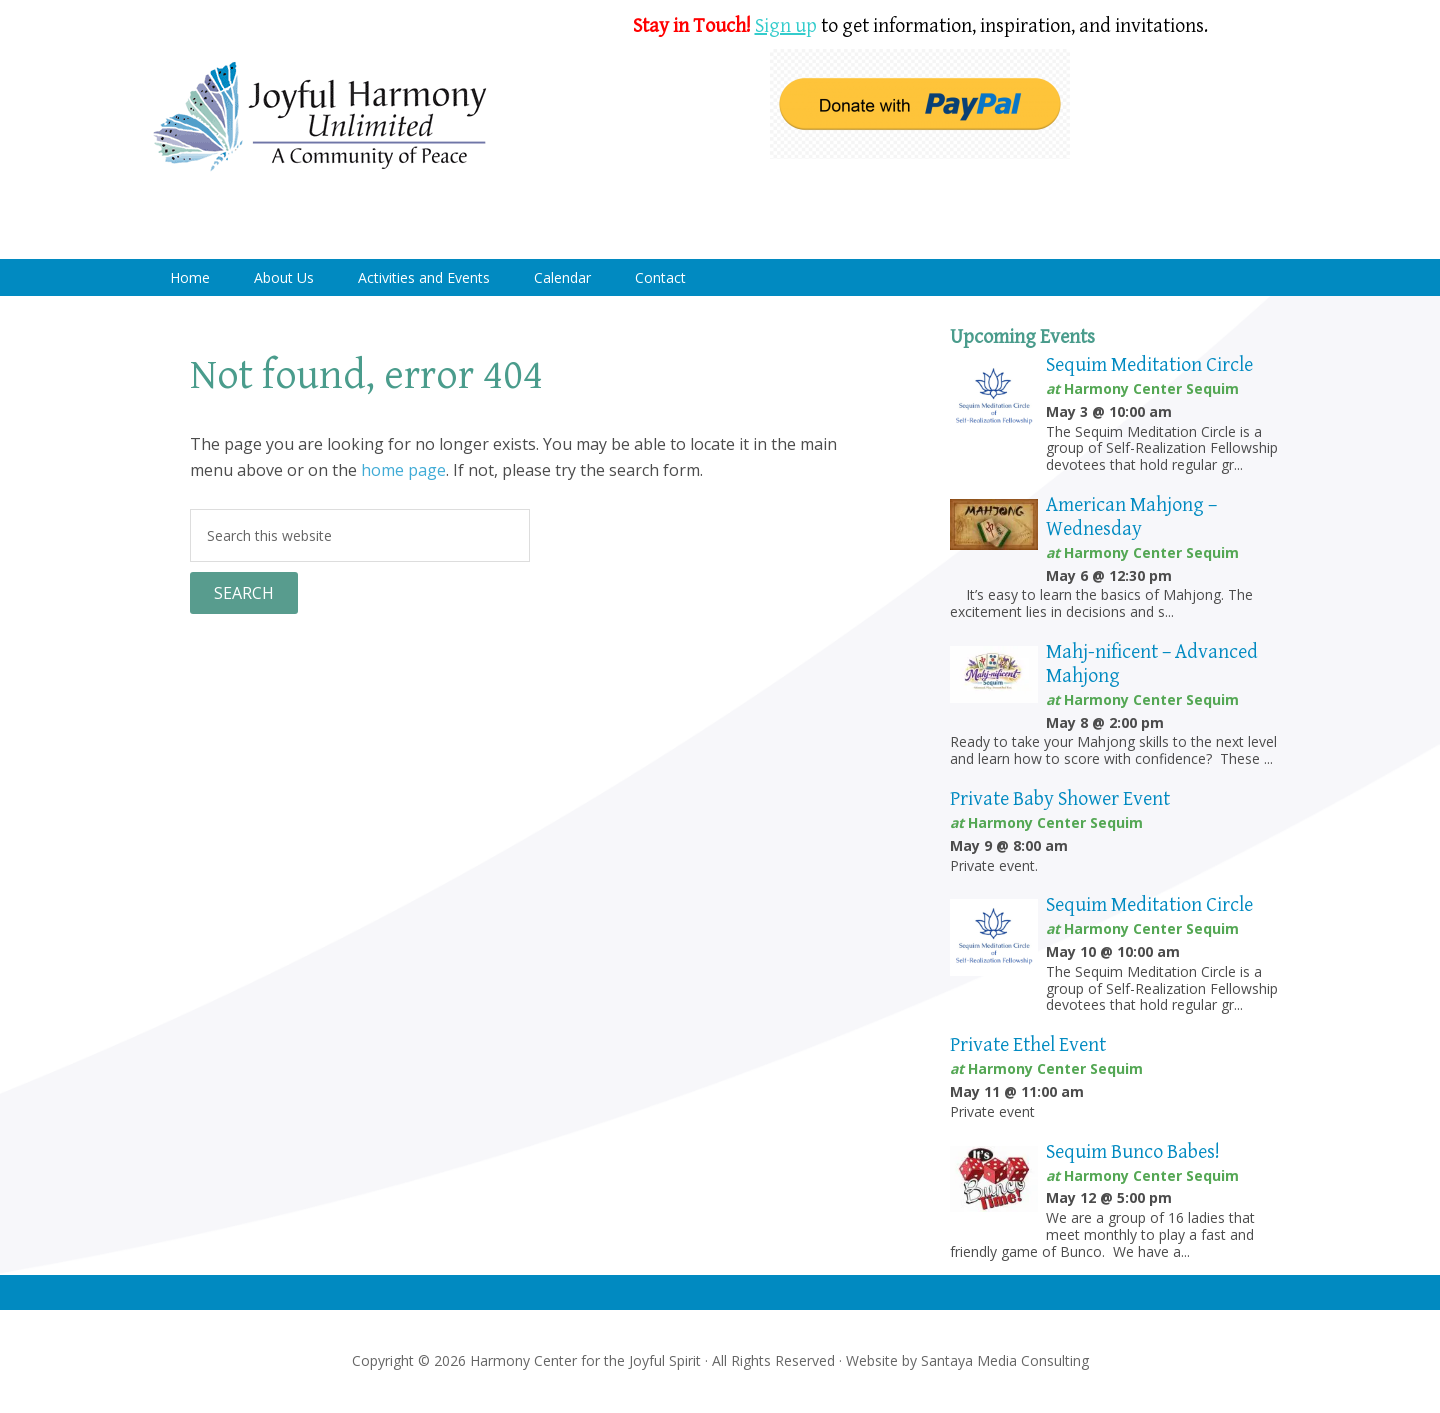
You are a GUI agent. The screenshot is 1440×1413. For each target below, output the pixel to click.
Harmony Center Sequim (320, 117)
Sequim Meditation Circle (1149, 365)
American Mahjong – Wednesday (1131, 517)
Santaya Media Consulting (1005, 1360)
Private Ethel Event (1028, 1045)
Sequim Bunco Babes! (1133, 1152)
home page (403, 470)
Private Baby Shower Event (1060, 799)
